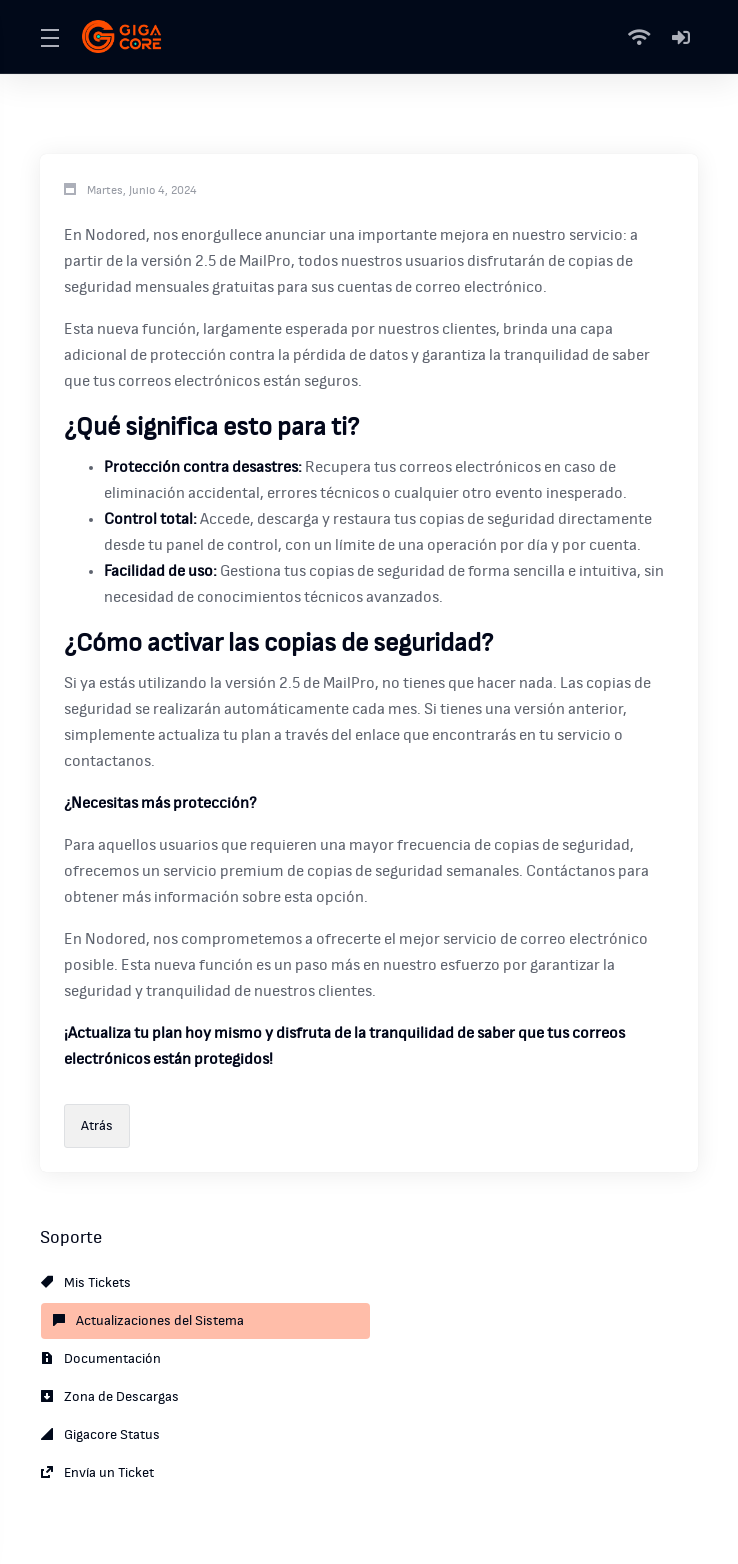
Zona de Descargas (110, 1397)
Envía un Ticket (97, 1473)
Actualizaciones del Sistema (148, 1321)
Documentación (101, 1359)
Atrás (97, 1126)
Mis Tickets (86, 1283)
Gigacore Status (100, 1435)
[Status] (643, 37)
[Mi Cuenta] (681, 37)
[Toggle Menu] (49, 37)
